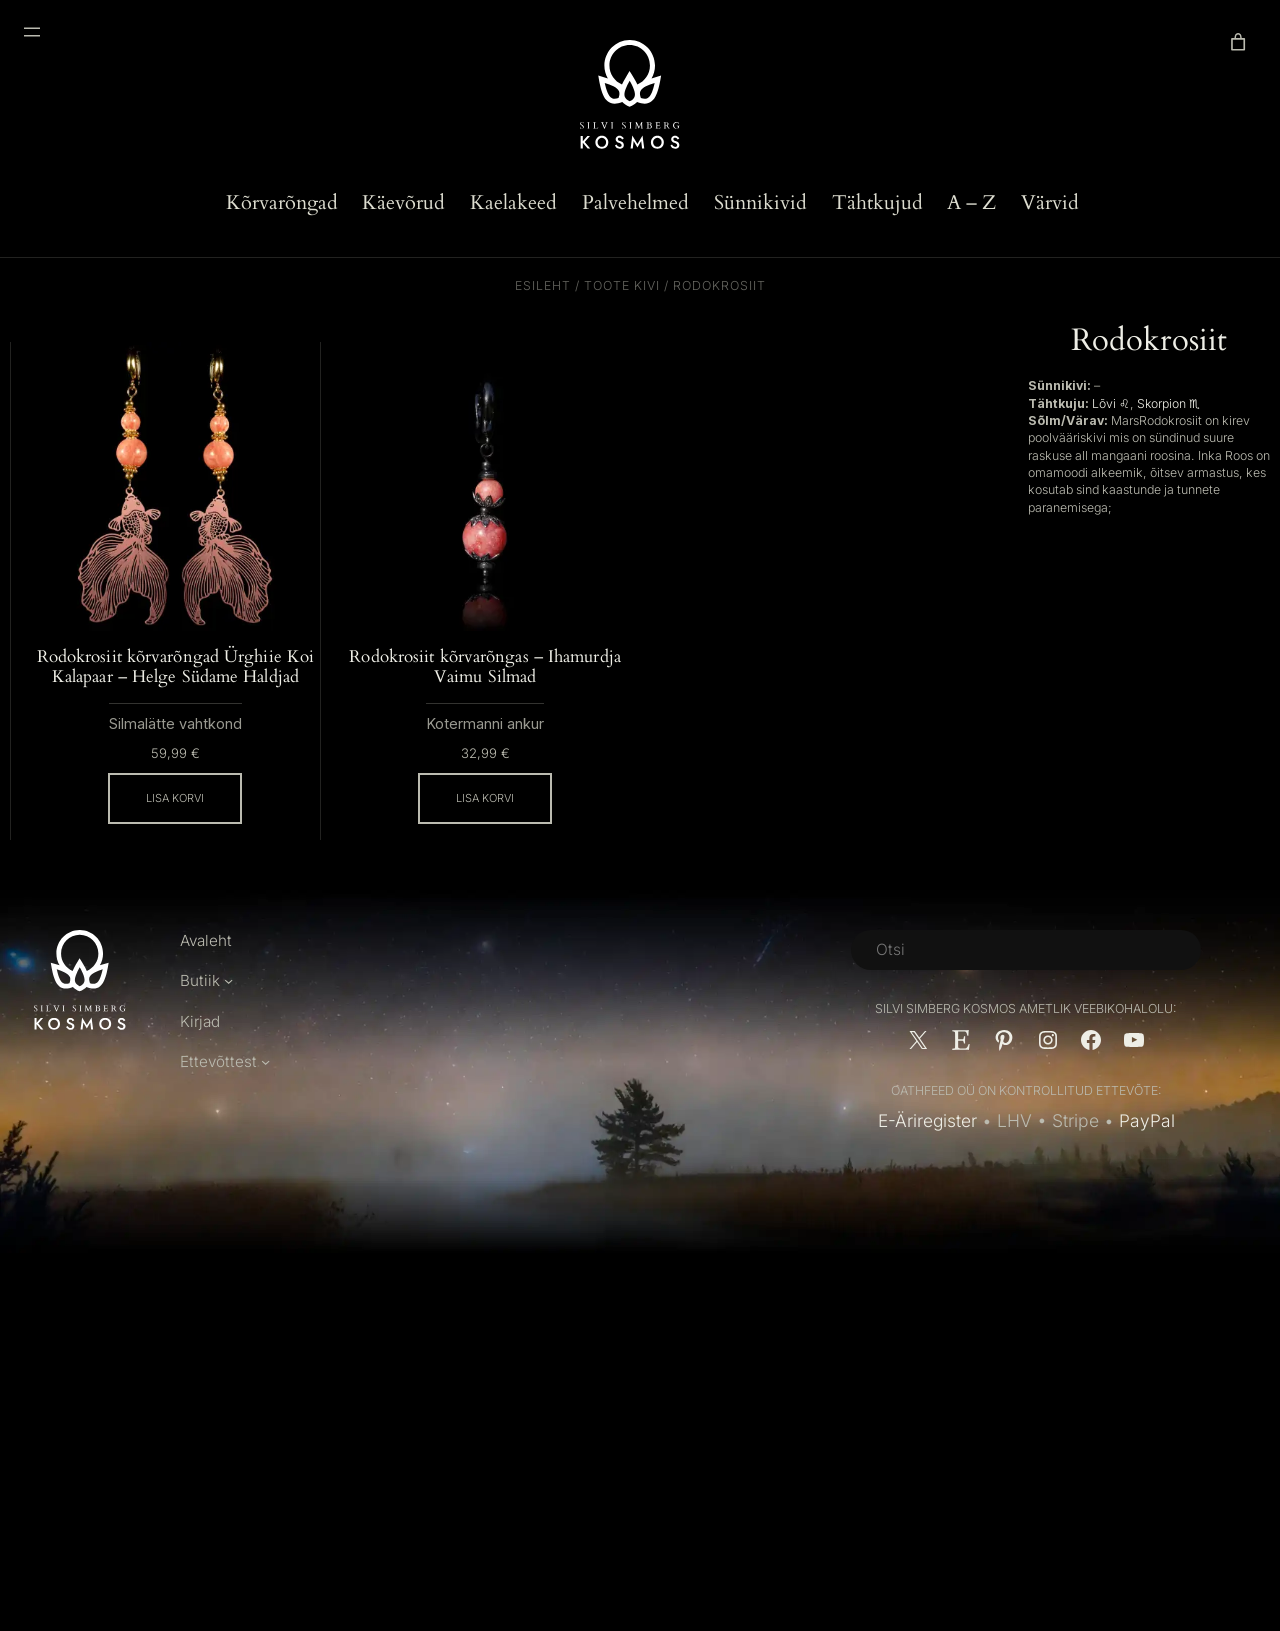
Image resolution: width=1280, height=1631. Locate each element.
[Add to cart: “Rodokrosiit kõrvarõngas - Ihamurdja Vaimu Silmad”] (485, 800)
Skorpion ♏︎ (1169, 403)
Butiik (200, 1002)
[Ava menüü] (32, 32)
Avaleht (207, 961)
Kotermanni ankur (485, 725)
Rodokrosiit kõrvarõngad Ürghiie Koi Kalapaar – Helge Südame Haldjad (175, 677)
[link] (1238, 42)
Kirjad (201, 1042)
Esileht (543, 285)
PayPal (1147, 1141)
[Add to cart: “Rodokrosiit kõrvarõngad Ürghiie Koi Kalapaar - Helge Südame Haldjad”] (175, 820)
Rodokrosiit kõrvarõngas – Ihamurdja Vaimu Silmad (485, 667)
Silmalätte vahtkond (175, 745)
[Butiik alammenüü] (228, 1002)
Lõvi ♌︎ (1111, 403)
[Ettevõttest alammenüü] (266, 1083)
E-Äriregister (927, 1141)
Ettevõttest (219, 1083)
